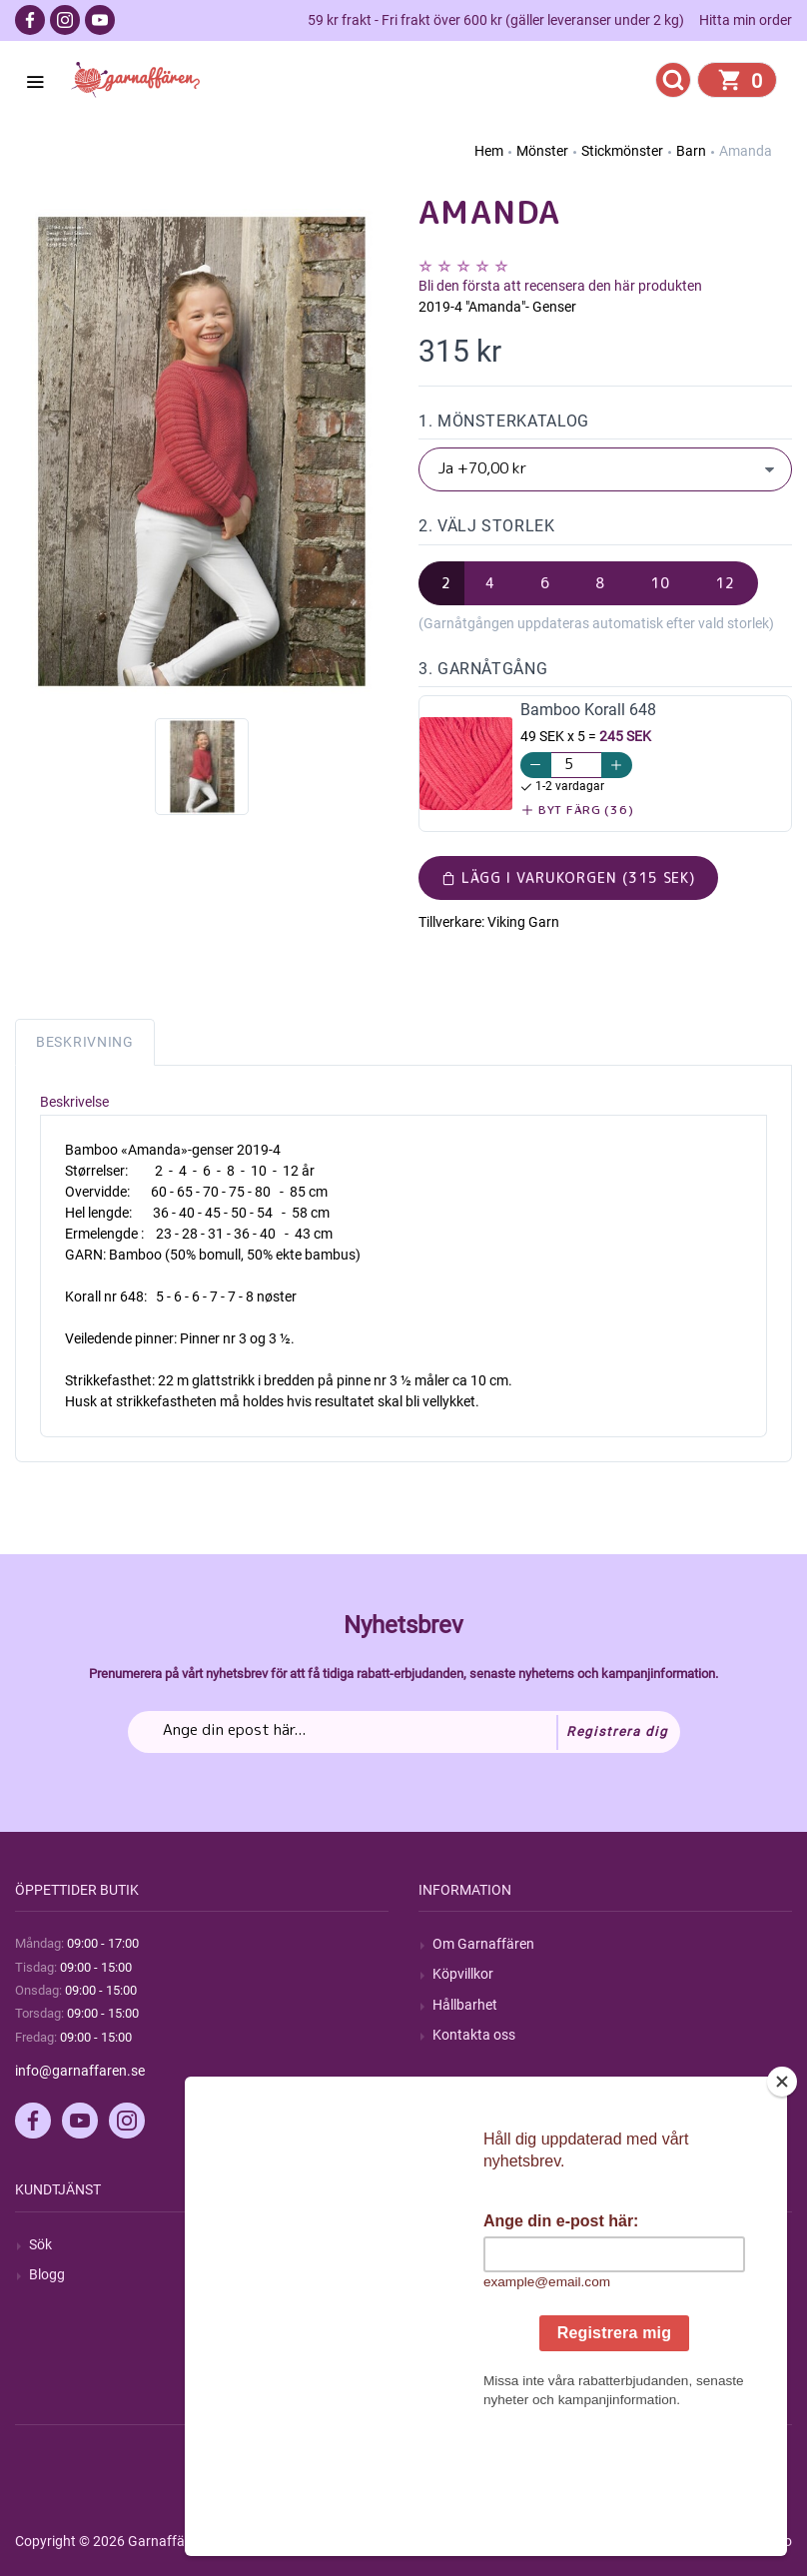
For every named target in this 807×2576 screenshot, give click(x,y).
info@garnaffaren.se (80, 2071)
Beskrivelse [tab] (74, 1102)
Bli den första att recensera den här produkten (560, 286)
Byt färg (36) (577, 809)
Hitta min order (745, 20)
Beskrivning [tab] (85, 1042)
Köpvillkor (462, 1974)
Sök (40, 2244)
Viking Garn (523, 922)
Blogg (47, 2274)
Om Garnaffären (483, 1944)
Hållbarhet (464, 2005)
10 (660, 582)
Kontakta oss (473, 2035)
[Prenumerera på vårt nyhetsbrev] (404, 1732)
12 (725, 582)
